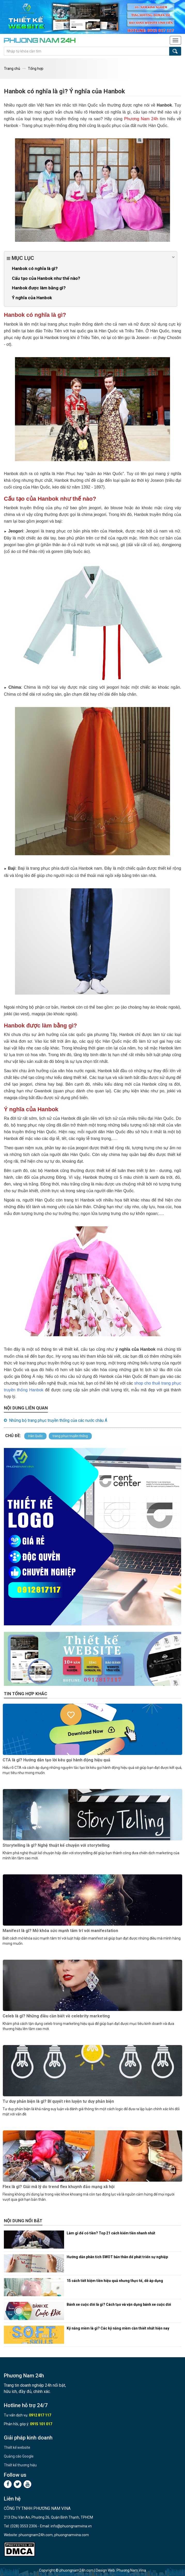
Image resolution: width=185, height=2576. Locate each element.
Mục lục (90, 257)
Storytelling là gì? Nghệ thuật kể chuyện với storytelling (56, 1845)
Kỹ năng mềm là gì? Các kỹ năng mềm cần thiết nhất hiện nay (118, 2328)
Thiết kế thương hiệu (20, 2465)
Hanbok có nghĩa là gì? (35, 268)
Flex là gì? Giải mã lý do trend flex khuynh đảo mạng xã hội (58, 2186)
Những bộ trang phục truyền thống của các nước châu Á (58, 1420)
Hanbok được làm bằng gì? (39, 287)
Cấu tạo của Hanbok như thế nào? (46, 278)
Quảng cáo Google (19, 2456)
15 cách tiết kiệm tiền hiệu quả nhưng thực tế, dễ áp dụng (115, 2281)
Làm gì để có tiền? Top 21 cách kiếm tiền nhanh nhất (111, 2233)
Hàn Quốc (35, 1436)
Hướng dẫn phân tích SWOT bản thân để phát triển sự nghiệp (117, 2257)
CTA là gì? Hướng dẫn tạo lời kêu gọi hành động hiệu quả (56, 1760)
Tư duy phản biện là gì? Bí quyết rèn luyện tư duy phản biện (58, 2101)
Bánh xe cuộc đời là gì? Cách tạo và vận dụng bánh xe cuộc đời (119, 2304)
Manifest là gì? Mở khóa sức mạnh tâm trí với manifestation (60, 1930)
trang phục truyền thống (70, 1436)
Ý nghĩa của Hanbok (32, 297)
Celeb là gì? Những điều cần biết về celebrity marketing (56, 2016)
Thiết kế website (17, 2447)
